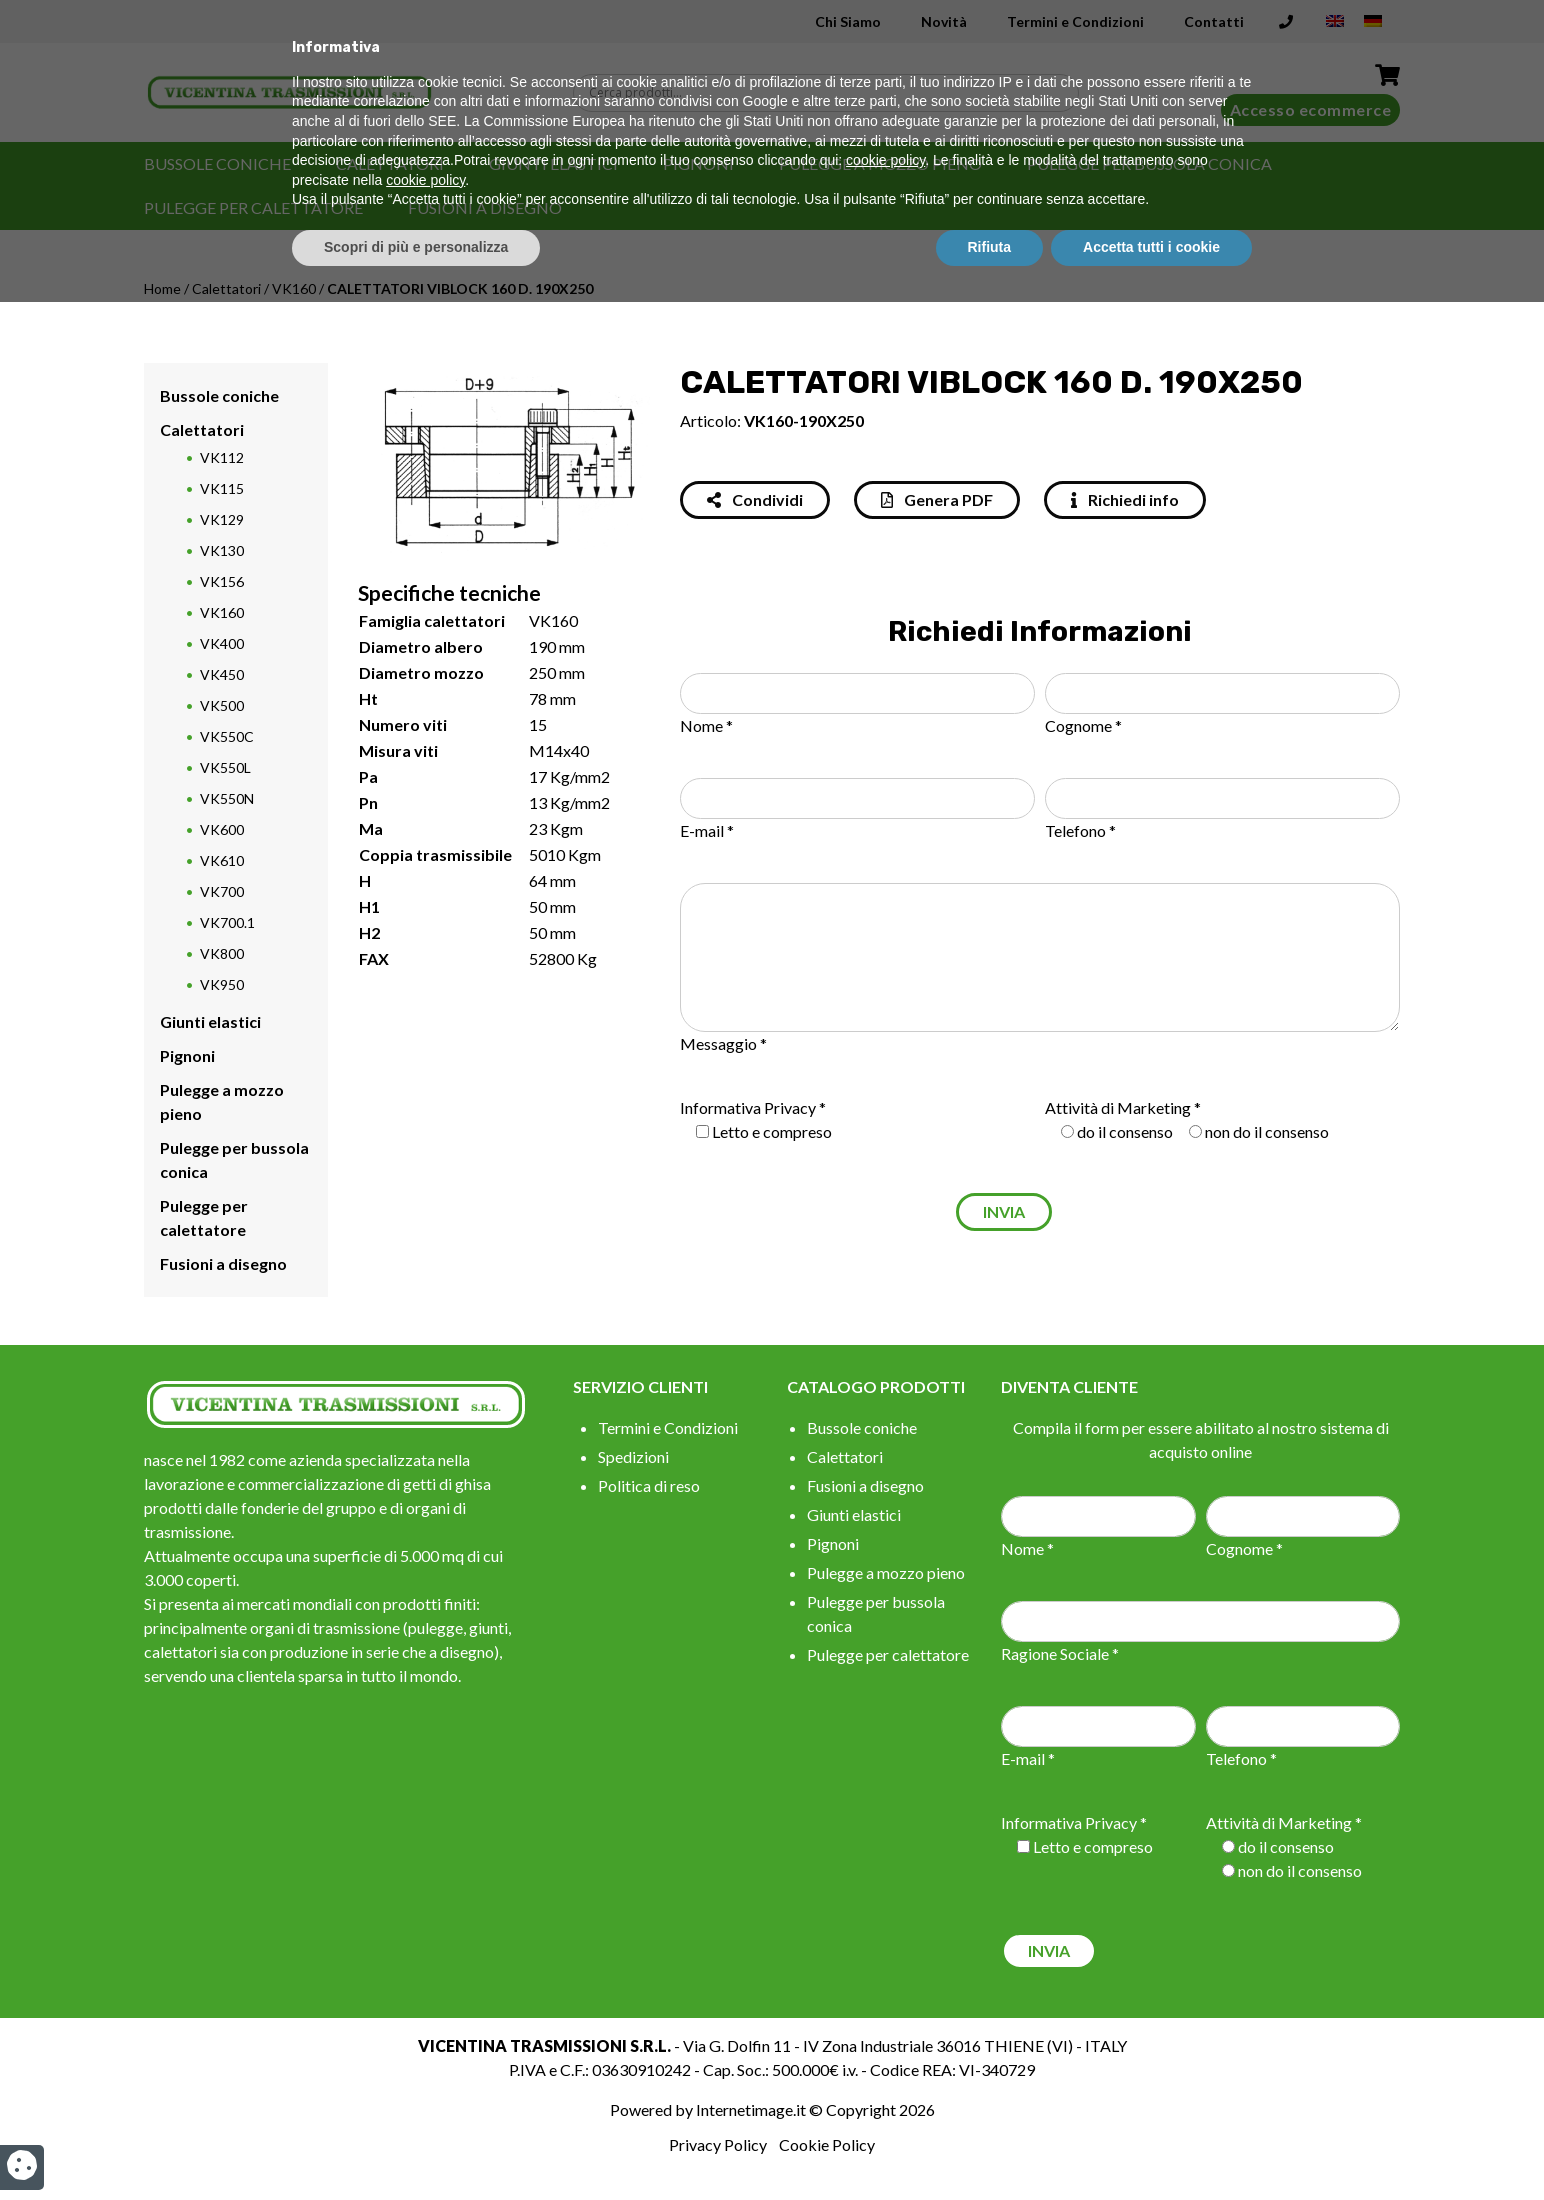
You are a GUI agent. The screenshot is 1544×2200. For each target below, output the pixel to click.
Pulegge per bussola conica (1149, 163)
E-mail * (707, 830)
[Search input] (831, 93)
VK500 (222, 705)
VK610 (222, 860)
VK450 (222, 674)
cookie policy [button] (885, 2059)
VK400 (222, 643)
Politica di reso (649, 1485)
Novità (944, 21)
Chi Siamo (848, 21)
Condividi (755, 499)
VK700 (222, 891)
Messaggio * (723, 1043)
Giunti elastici (553, 163)
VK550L (225, 767)
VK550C (227, 736)
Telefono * (1080, 830)
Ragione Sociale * (1060, 1653)
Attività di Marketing (1118, 1107)
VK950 (222, 984)
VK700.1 (227, 922)
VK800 (222, 953)
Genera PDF (937, 499)
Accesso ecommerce (1311, 109)
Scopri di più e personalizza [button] (416, 2145)
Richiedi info (1125, 499)
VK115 (222, 488)
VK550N (227, 798)
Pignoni (698, 163)
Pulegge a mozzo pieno (880, 163)
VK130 (222, 550)
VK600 (222, 829)
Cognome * (1083, 725)
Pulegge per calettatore (253, 207)
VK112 (222, 457)
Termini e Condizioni (1075, 21)
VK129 (222, 519)
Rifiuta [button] (990, 2145)
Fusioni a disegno (485, 207)
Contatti (1214, 21)
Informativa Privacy (748, 1107)
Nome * (706, 725)
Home (162, 288)
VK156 (222, 581)
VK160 (294, 288)
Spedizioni (633, 1456)
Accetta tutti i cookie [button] (1151, 2145)
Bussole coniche (217, 163)
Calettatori (390, 163)
